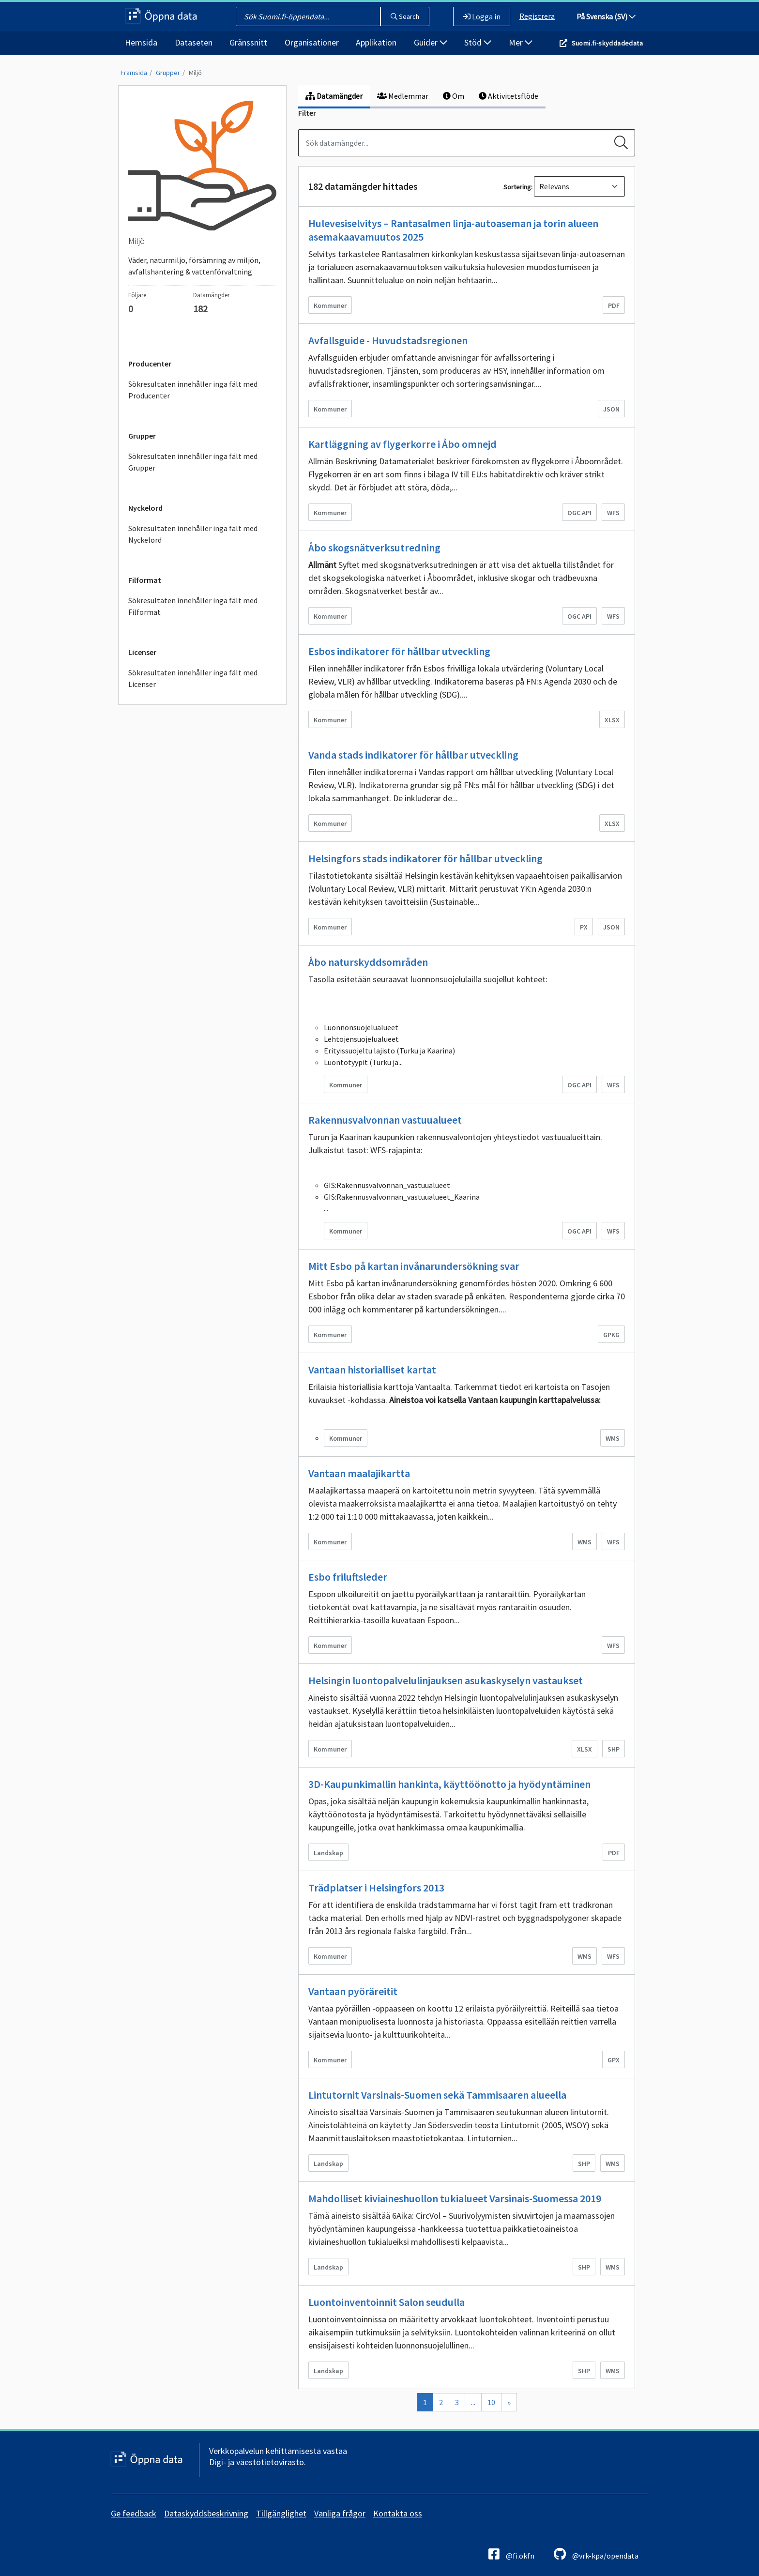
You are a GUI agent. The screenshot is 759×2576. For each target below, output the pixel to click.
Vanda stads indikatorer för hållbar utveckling (413, 755)
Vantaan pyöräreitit (352, 1991)
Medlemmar (402, 96)
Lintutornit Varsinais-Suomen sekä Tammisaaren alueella (437, 2095)
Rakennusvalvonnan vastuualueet (385, 1120)
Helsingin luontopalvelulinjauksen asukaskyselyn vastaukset (445, 1680)
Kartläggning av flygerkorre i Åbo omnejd (402, 444)
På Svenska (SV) (606, 16)
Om (453, 96)
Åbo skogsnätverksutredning (374, 547)
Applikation (376, 42)
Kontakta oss (397, 2513)
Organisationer (312, 42)
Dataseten (194, 42)
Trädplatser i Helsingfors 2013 (376, 1887)
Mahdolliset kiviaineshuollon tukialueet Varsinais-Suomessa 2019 (454, 2198)
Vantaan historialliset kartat (372, 1369)
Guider (430, 42)
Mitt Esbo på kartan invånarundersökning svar (413, 1266)
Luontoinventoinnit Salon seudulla (386, 2302)
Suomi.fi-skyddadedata (607, 43)
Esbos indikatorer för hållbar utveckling (399, 651)
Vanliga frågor (339, 2513)
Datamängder (334, 96)
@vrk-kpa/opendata (596, 2554)
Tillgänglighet (281, 2513)
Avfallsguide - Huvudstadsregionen (388, 340)
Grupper (168, 72)
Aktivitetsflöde (508, 96)
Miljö (195, 72)
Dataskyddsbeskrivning (206, 2513)
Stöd (477, 42)
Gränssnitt (248, 42)
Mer (520, 42)
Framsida (134, 72)
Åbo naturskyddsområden (368, 962)
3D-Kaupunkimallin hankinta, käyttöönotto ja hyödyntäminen (449, 1784)
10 (491, 2402)
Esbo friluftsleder (347, 1577)
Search (405, 16)
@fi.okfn (511, 2554)
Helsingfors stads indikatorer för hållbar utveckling (425, 858)
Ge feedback (133, 2513)
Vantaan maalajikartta (359, 1473)
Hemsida (141, 42)
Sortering (517, 187)
